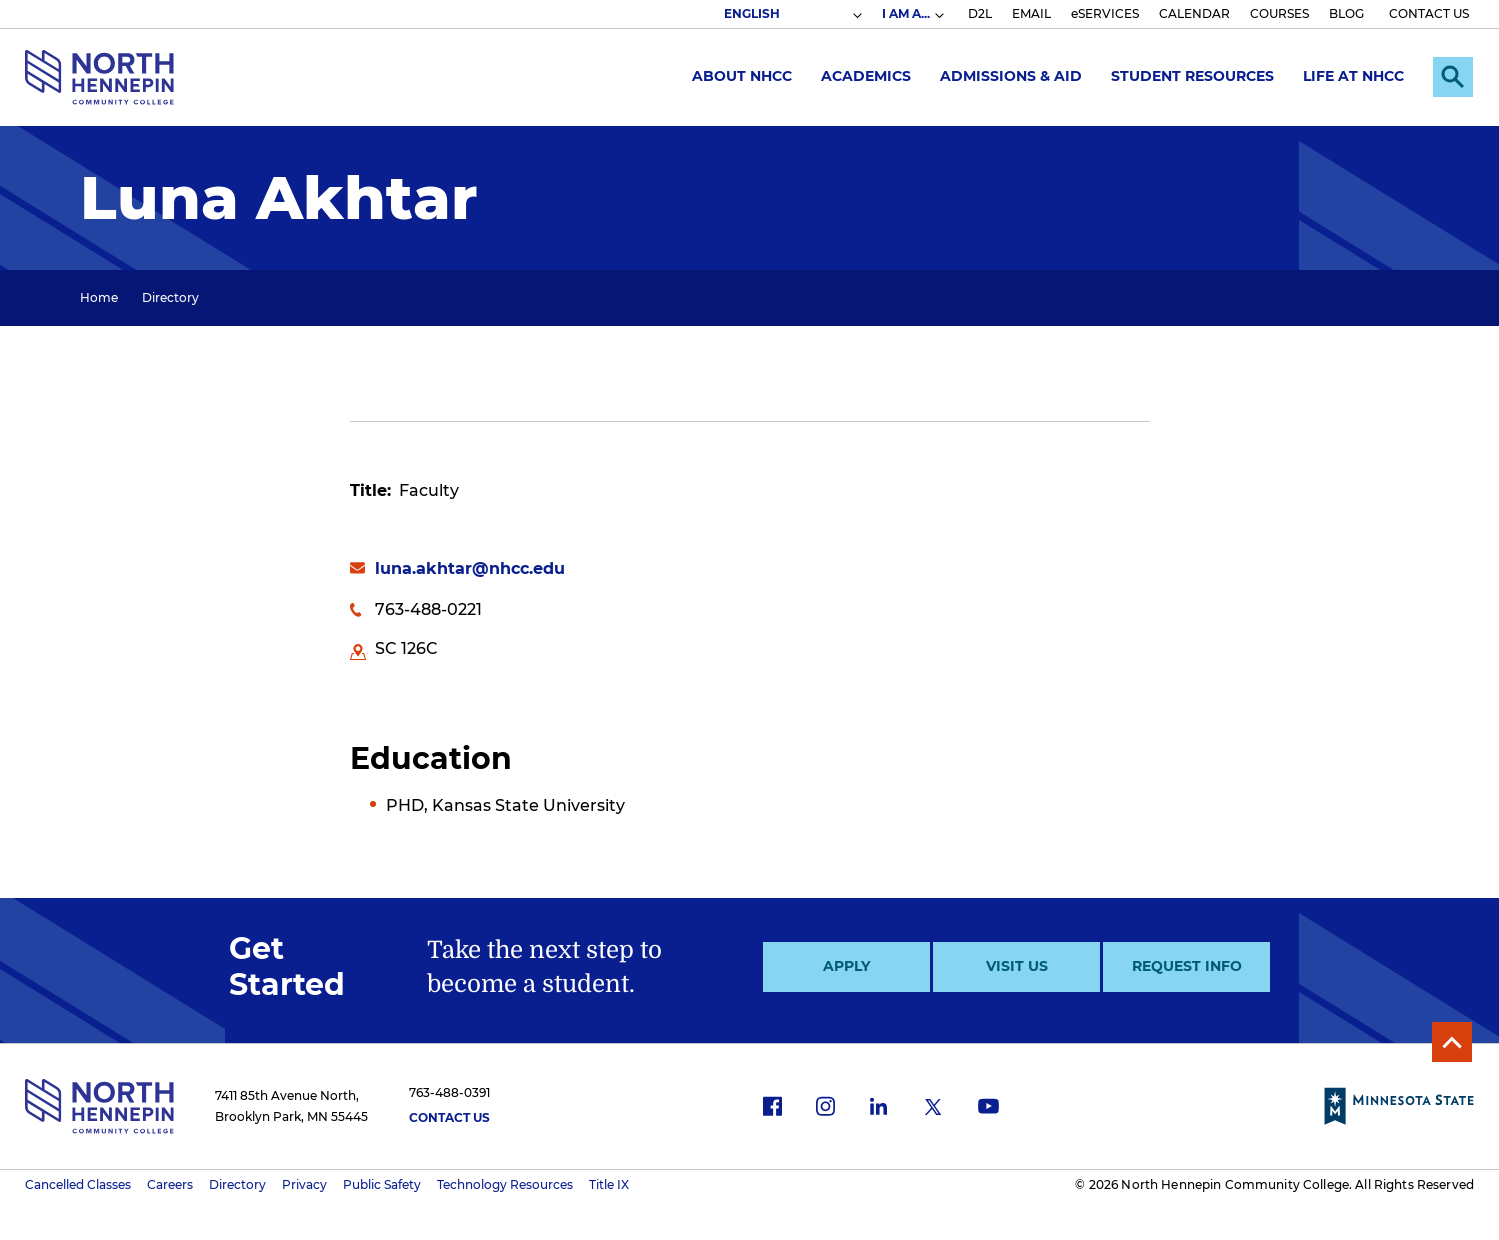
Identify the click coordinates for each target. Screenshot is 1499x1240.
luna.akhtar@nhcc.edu (470, 568)
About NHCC (742, 76)
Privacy (304, 1184)
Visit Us (1017, 966)
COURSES (1279, 13)
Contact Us (449, 1117)
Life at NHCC (1353, 76)
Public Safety (382, 1184)
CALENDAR (1194, 13)
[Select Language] (792, 14)
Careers (170, 1184)
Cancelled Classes (78, 1184)
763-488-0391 (449, 1092)
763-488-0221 (428, 609)
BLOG (1346, 13)
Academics (866, 76)
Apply (846, 966)
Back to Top (1452, 1042)
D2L (980, 13)
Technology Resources (505, 1184)
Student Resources (1192, 76)
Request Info (1187, 966)
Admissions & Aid (1011, 76)
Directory (170, 297)
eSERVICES (1105, 13)
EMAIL (1031, 13)
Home (99, 297)
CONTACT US (1429, 13)
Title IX (609, 1184)
